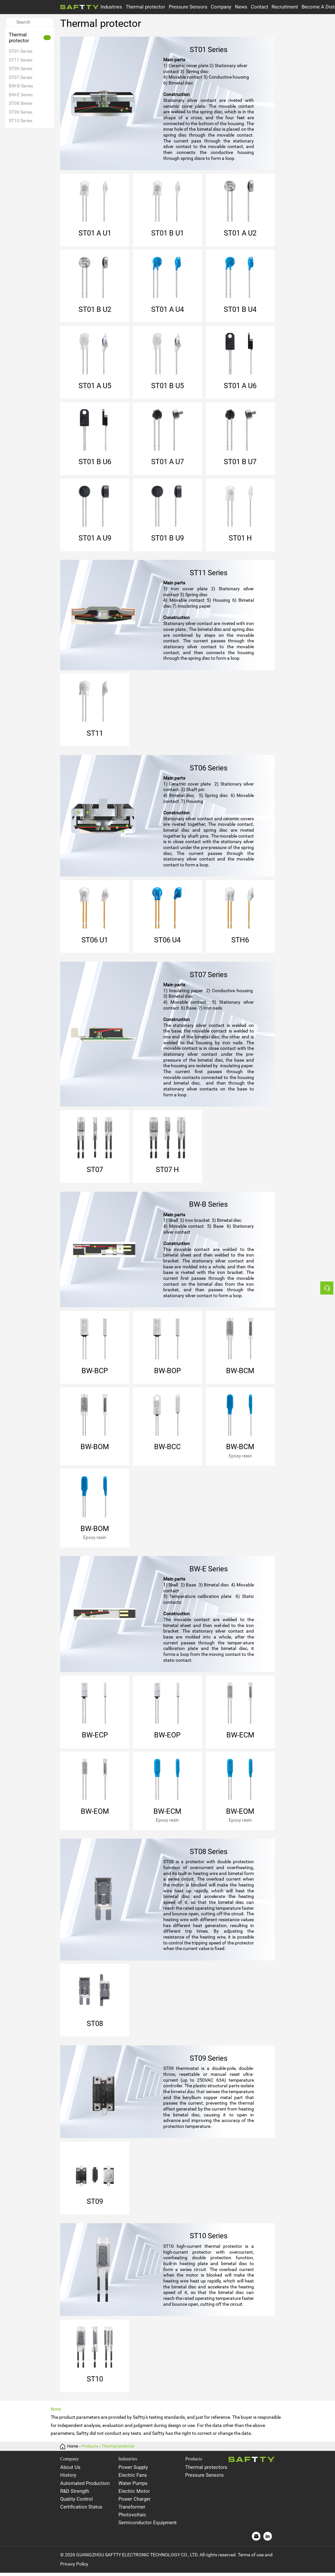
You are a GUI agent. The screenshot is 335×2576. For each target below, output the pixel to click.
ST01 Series (20, 51)
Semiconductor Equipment (147, 2526)
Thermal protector (145, 7)
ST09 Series (20, 112)
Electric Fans (132, 2478)
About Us (70, 2470)
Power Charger (134, 2502)
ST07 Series (20, 77)
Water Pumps (133, 2486)
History (68, 2478)
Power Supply (133, 2470)
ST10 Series (20, 120)
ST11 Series (20, 60)
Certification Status (81, 2510)
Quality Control (76, 2502)
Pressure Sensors (188, 7)
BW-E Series (21, 94)
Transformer (131, 2510)
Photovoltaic (132, 2518)
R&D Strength (74, 2494)
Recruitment (285, 7)
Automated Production (85, 2486)
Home (72, 2449)
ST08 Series (20, 103)
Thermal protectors (206, 2470)
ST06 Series (20, 68)
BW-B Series (21, 86)
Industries (111, 7)
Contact (259, 7)
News (241, 7)
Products (89, 2449)
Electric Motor (134, 2494)
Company (221, 7)
